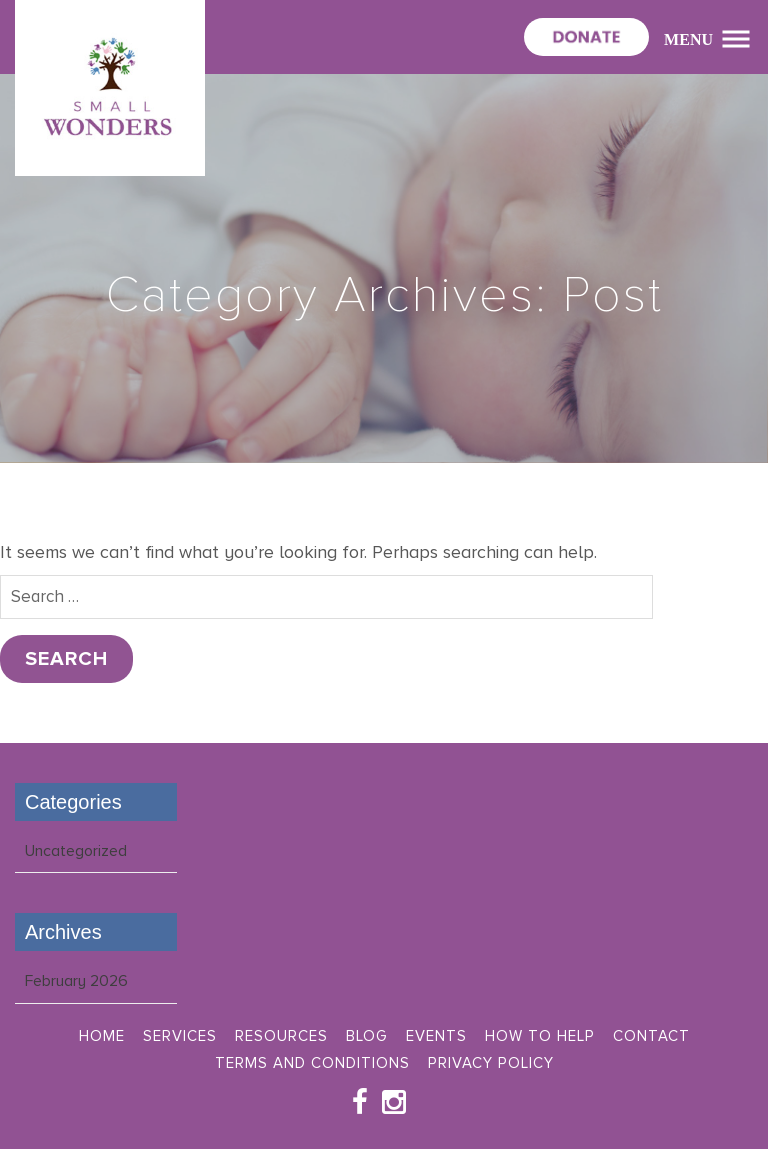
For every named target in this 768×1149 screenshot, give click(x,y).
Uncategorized (76, 851)
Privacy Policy (491, 1063)
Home (102, 1036)
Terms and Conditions (312, 1063)
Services (180, 1036)
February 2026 (76, 981)
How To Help (540, 1036)
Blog (367, 1036)
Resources (281, 1036)
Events (436, 1036)
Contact (651, 1036)
